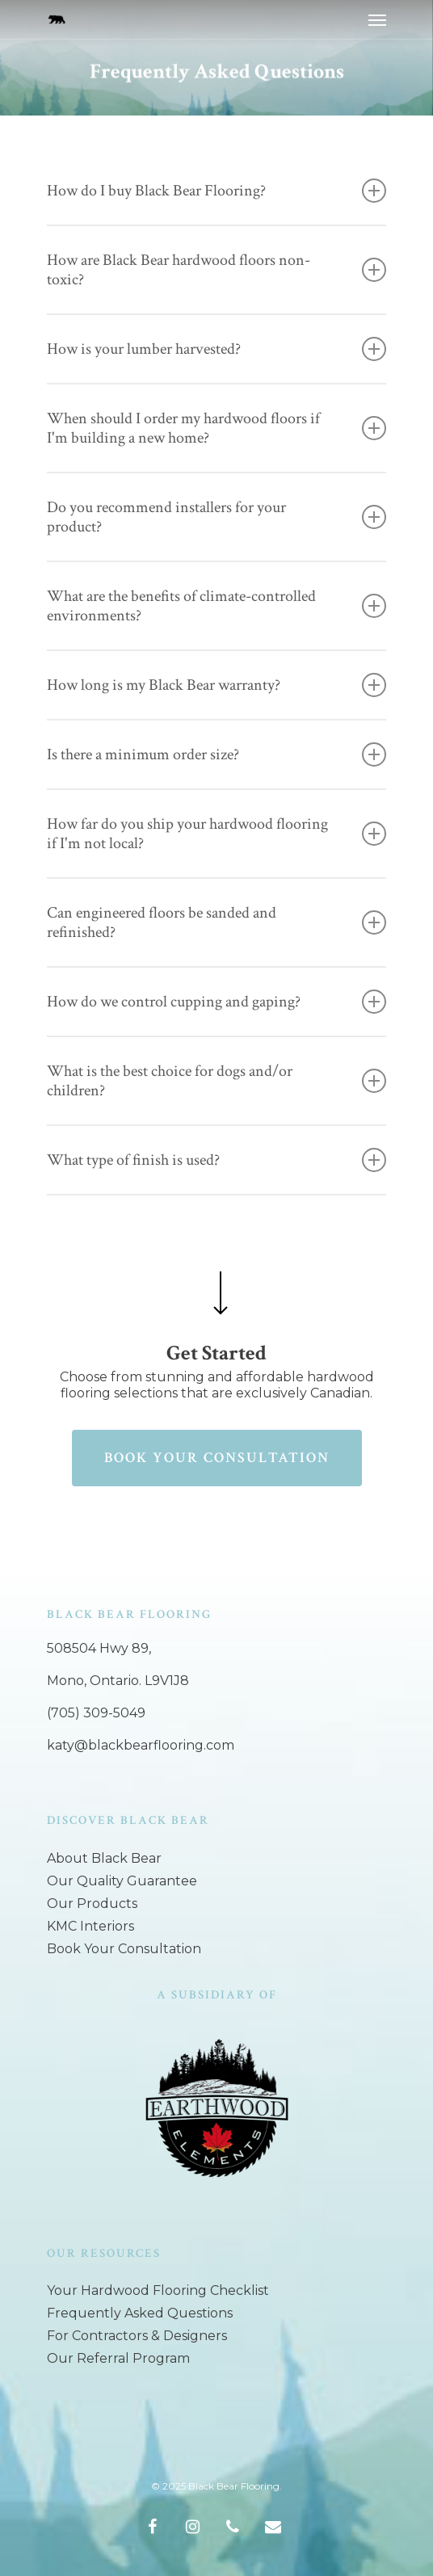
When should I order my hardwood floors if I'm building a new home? (216, 428)
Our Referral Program (118, 2358)
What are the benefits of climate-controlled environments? (216, 606)
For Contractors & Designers (137, 2335)
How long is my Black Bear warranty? (216, 685)
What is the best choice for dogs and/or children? (216, 1081)
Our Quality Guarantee (122, 1881)
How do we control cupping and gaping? (216, 1002)
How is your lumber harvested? (216, 349)
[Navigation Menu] (377, 19)
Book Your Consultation (124, 1948)
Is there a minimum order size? (216, 754)
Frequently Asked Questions (140, 2313)
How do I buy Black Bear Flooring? (216, 191)
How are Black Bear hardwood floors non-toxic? (216, 270)
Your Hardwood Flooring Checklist (158, 2290)
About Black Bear (104, 1858)
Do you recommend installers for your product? (216, 517)
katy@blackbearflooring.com (140, 1745)
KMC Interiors (90, 1926)
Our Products (92, 1903)
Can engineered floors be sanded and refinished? (216, 922)
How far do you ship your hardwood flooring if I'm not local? (216, 833)
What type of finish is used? (216, 1160)
